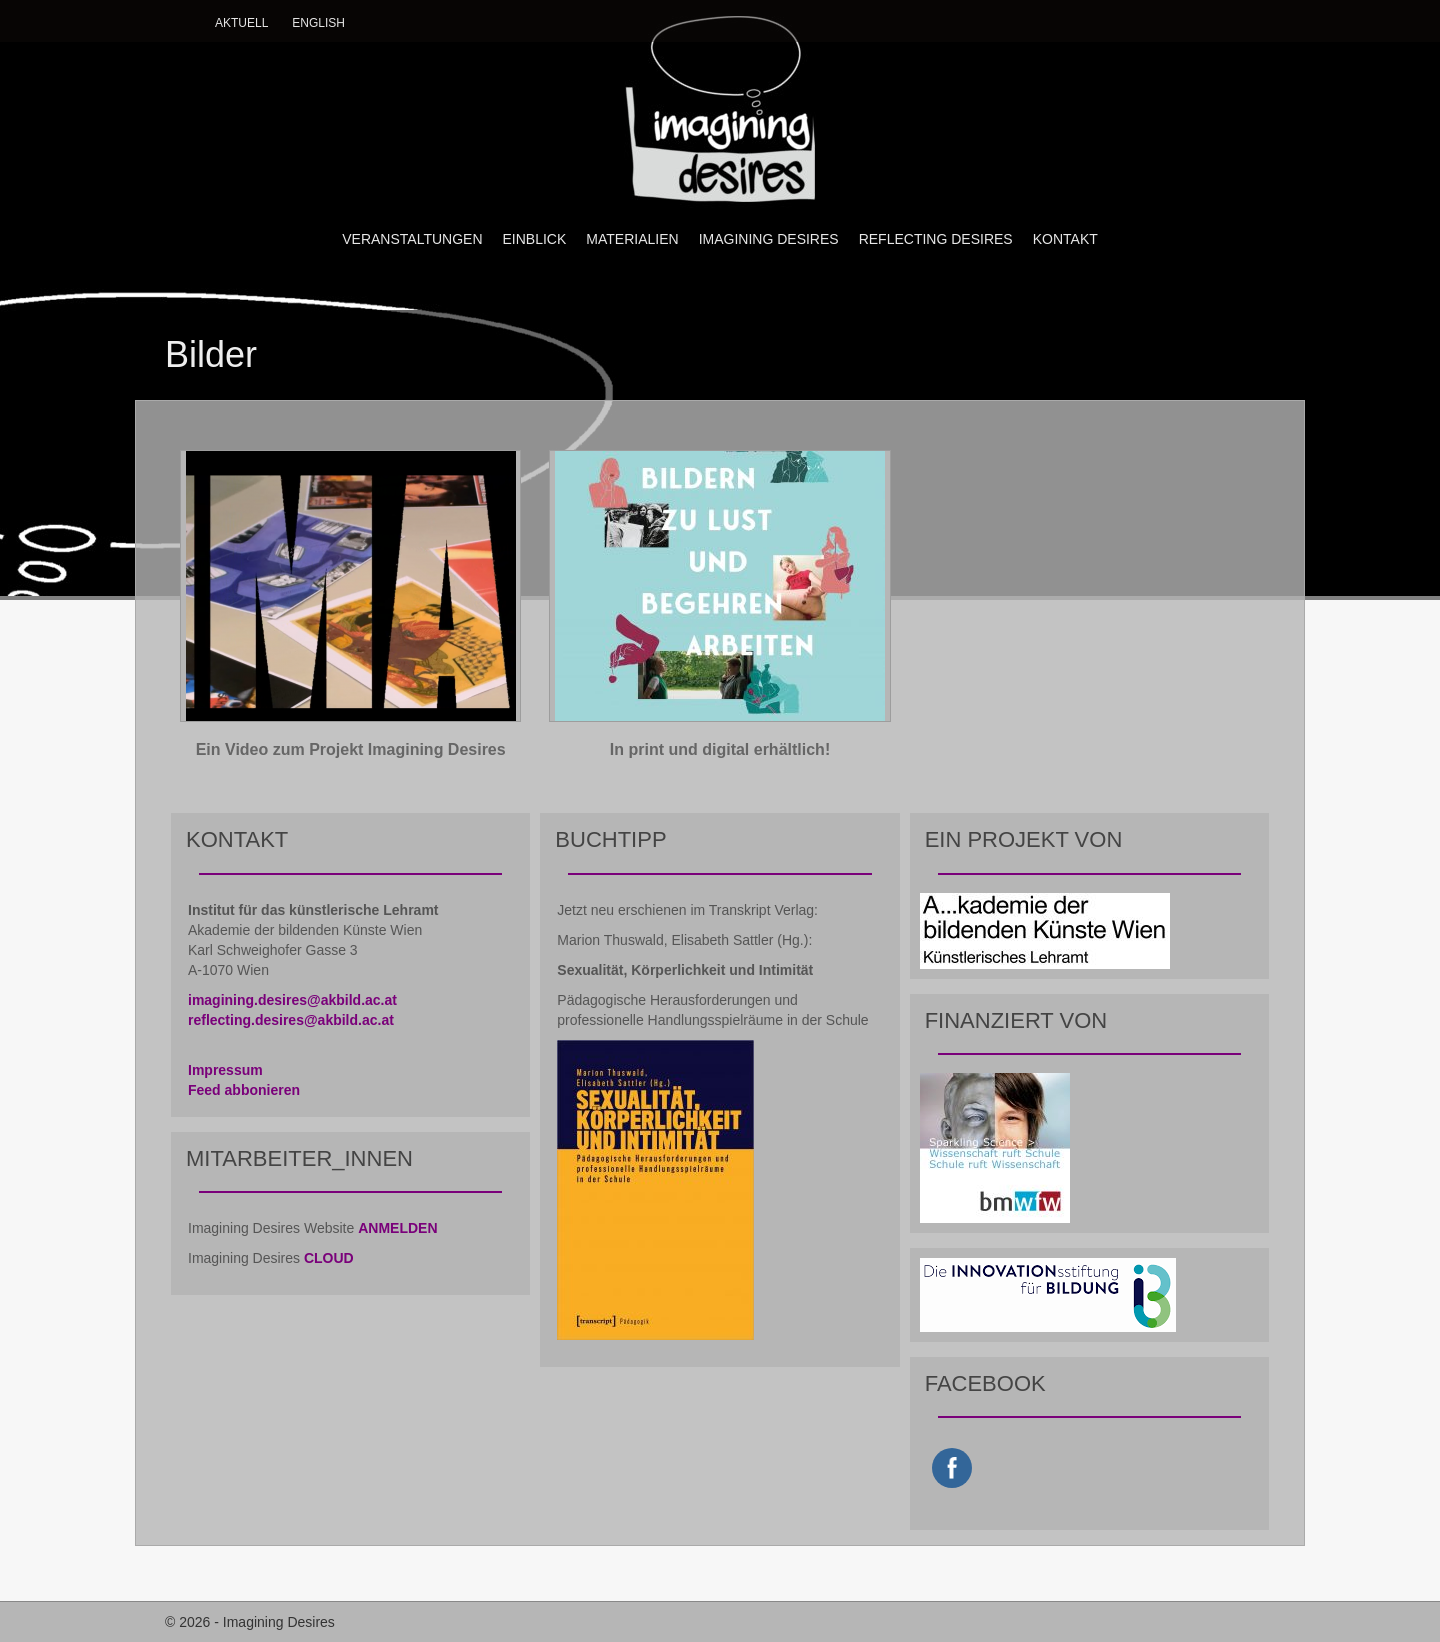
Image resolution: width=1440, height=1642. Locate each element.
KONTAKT (1065, 239)
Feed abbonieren (244, 1090)
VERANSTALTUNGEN (412, 239)
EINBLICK (535, 239)
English (318, 23)
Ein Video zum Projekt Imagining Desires (351, 749)
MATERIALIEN (632, 239)
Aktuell (241, 23)
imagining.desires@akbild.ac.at (292, 1000)
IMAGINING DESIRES (769, 239)
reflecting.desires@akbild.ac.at (291, 1020)
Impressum (225, 1070)
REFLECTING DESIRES (936, 239)
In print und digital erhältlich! (720, 749)
